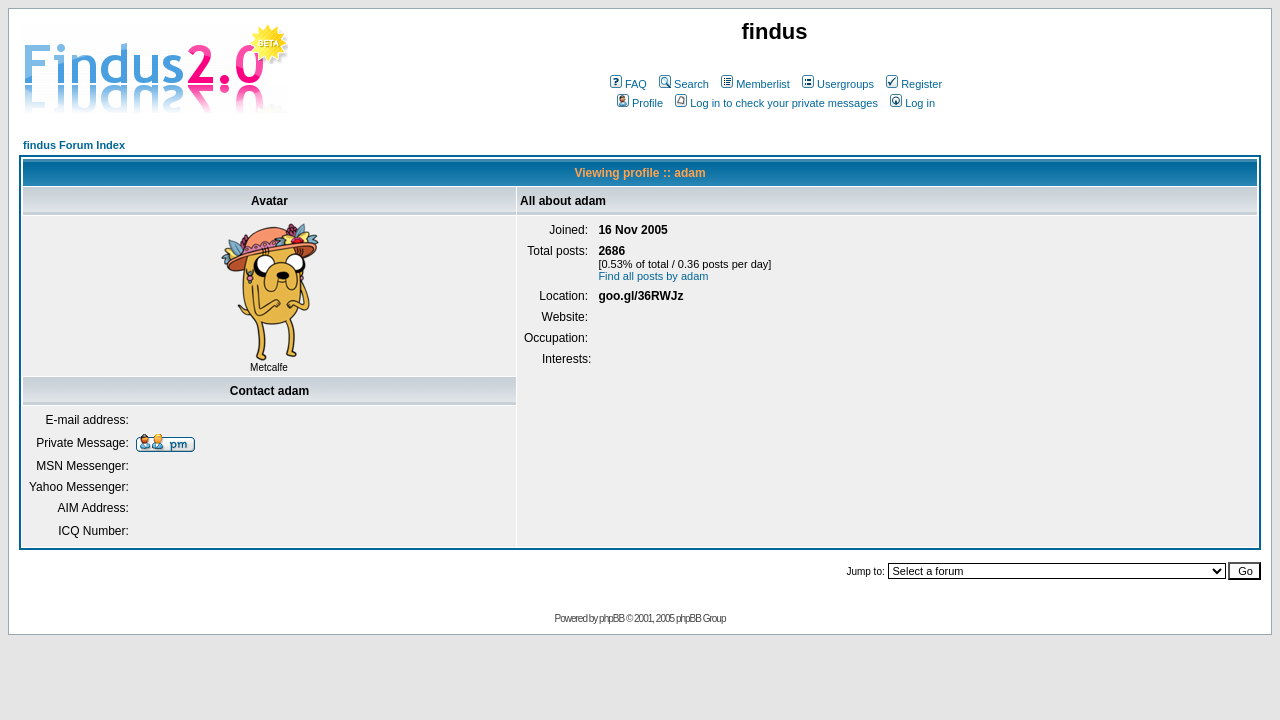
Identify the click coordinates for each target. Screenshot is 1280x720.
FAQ (628, 84)
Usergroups (838, 84)
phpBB (611, 618)
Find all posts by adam (653, 276)
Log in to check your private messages (776, 103)
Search (684, 84)
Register (914, 84)
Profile (640, 103)
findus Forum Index (74, 145)
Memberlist (755, 84)
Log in (912, 103)
